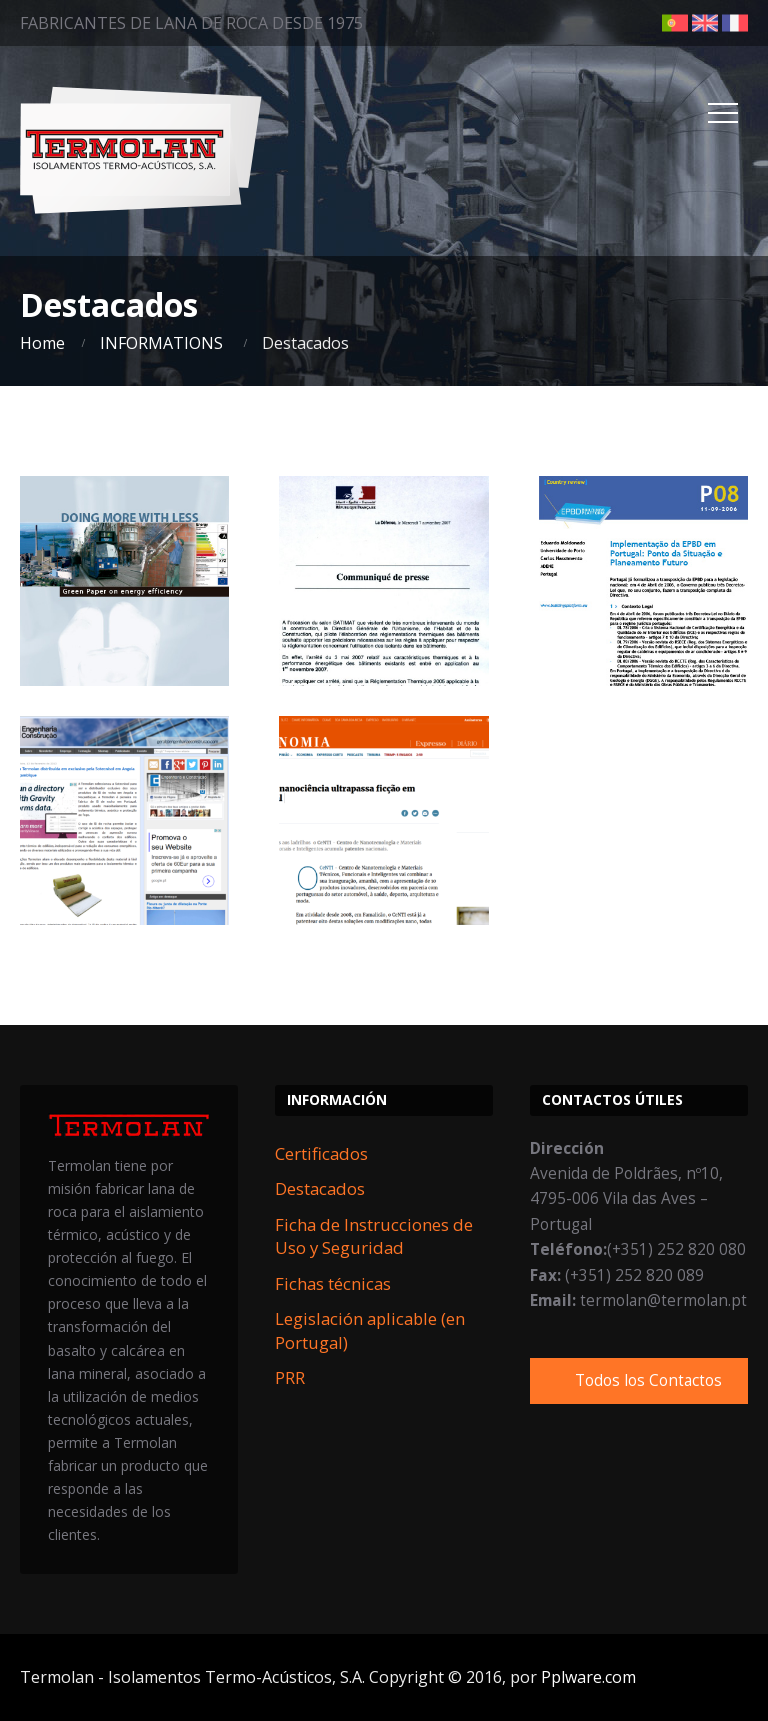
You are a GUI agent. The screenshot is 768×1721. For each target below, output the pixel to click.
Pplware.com (588, 1677)
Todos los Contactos (648, 1380)
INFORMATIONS (161, 343)
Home (42, 343)
